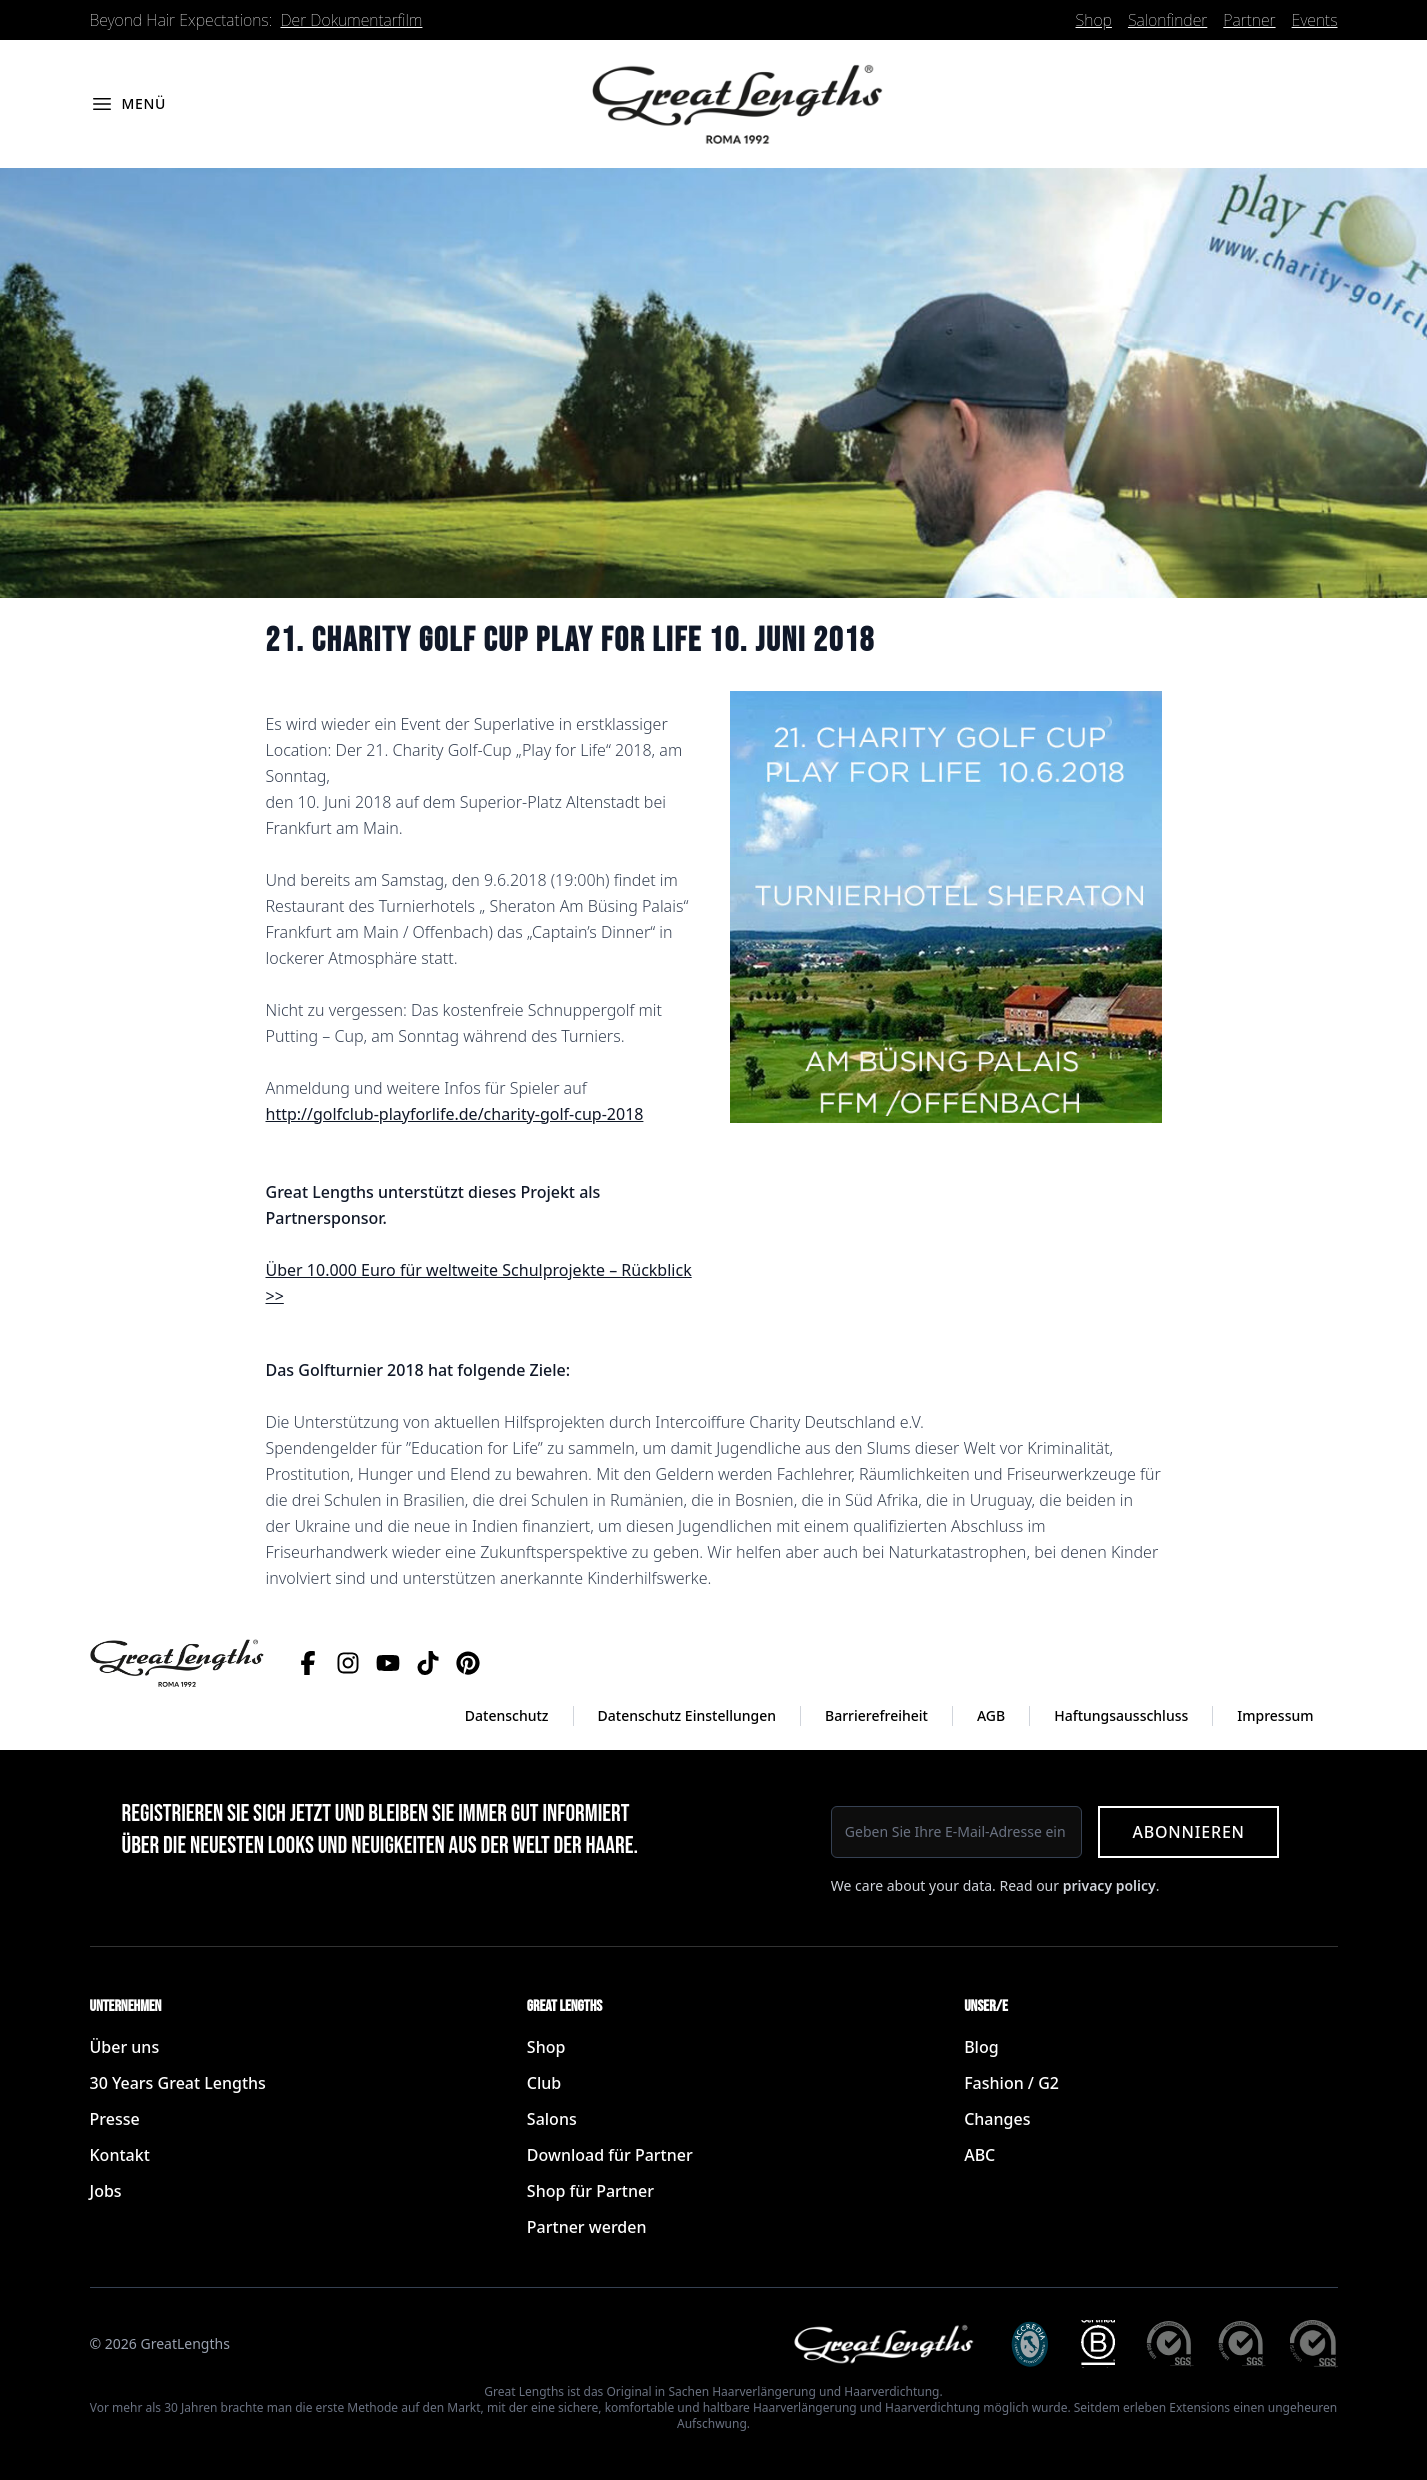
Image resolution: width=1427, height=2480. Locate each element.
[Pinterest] (468, 1663)
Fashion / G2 (1011, 2083)
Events (1315, 20)
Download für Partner (610, 2155)
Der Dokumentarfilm (352, 20)
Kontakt (120, 2155)
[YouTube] (388, 1663)
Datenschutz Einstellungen (687, 1715)
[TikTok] (428, 1663)
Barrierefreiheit (876, 1715)
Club (544, 2083)
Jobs (106, 2191)
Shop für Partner (590, 2191)
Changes (997, 2119)
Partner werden (587, 2227)
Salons (552, 2119)
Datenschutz (507, 1715)
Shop (1094, 20)
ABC (979, 2155)
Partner (1249, 20)
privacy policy (1109, 1885)
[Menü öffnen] (128, 104)
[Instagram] (348, 1663)
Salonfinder (1167, 20)
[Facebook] (308, 1663)
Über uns (125, 2047)
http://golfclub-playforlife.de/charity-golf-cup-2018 (455, 1114)
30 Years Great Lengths (178, 2083)
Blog (981, 2047)
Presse (115, 2119)
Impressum (1275, 1715)
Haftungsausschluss (1121, 1715)
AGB (991, 1715)
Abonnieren (1188, 1832)
